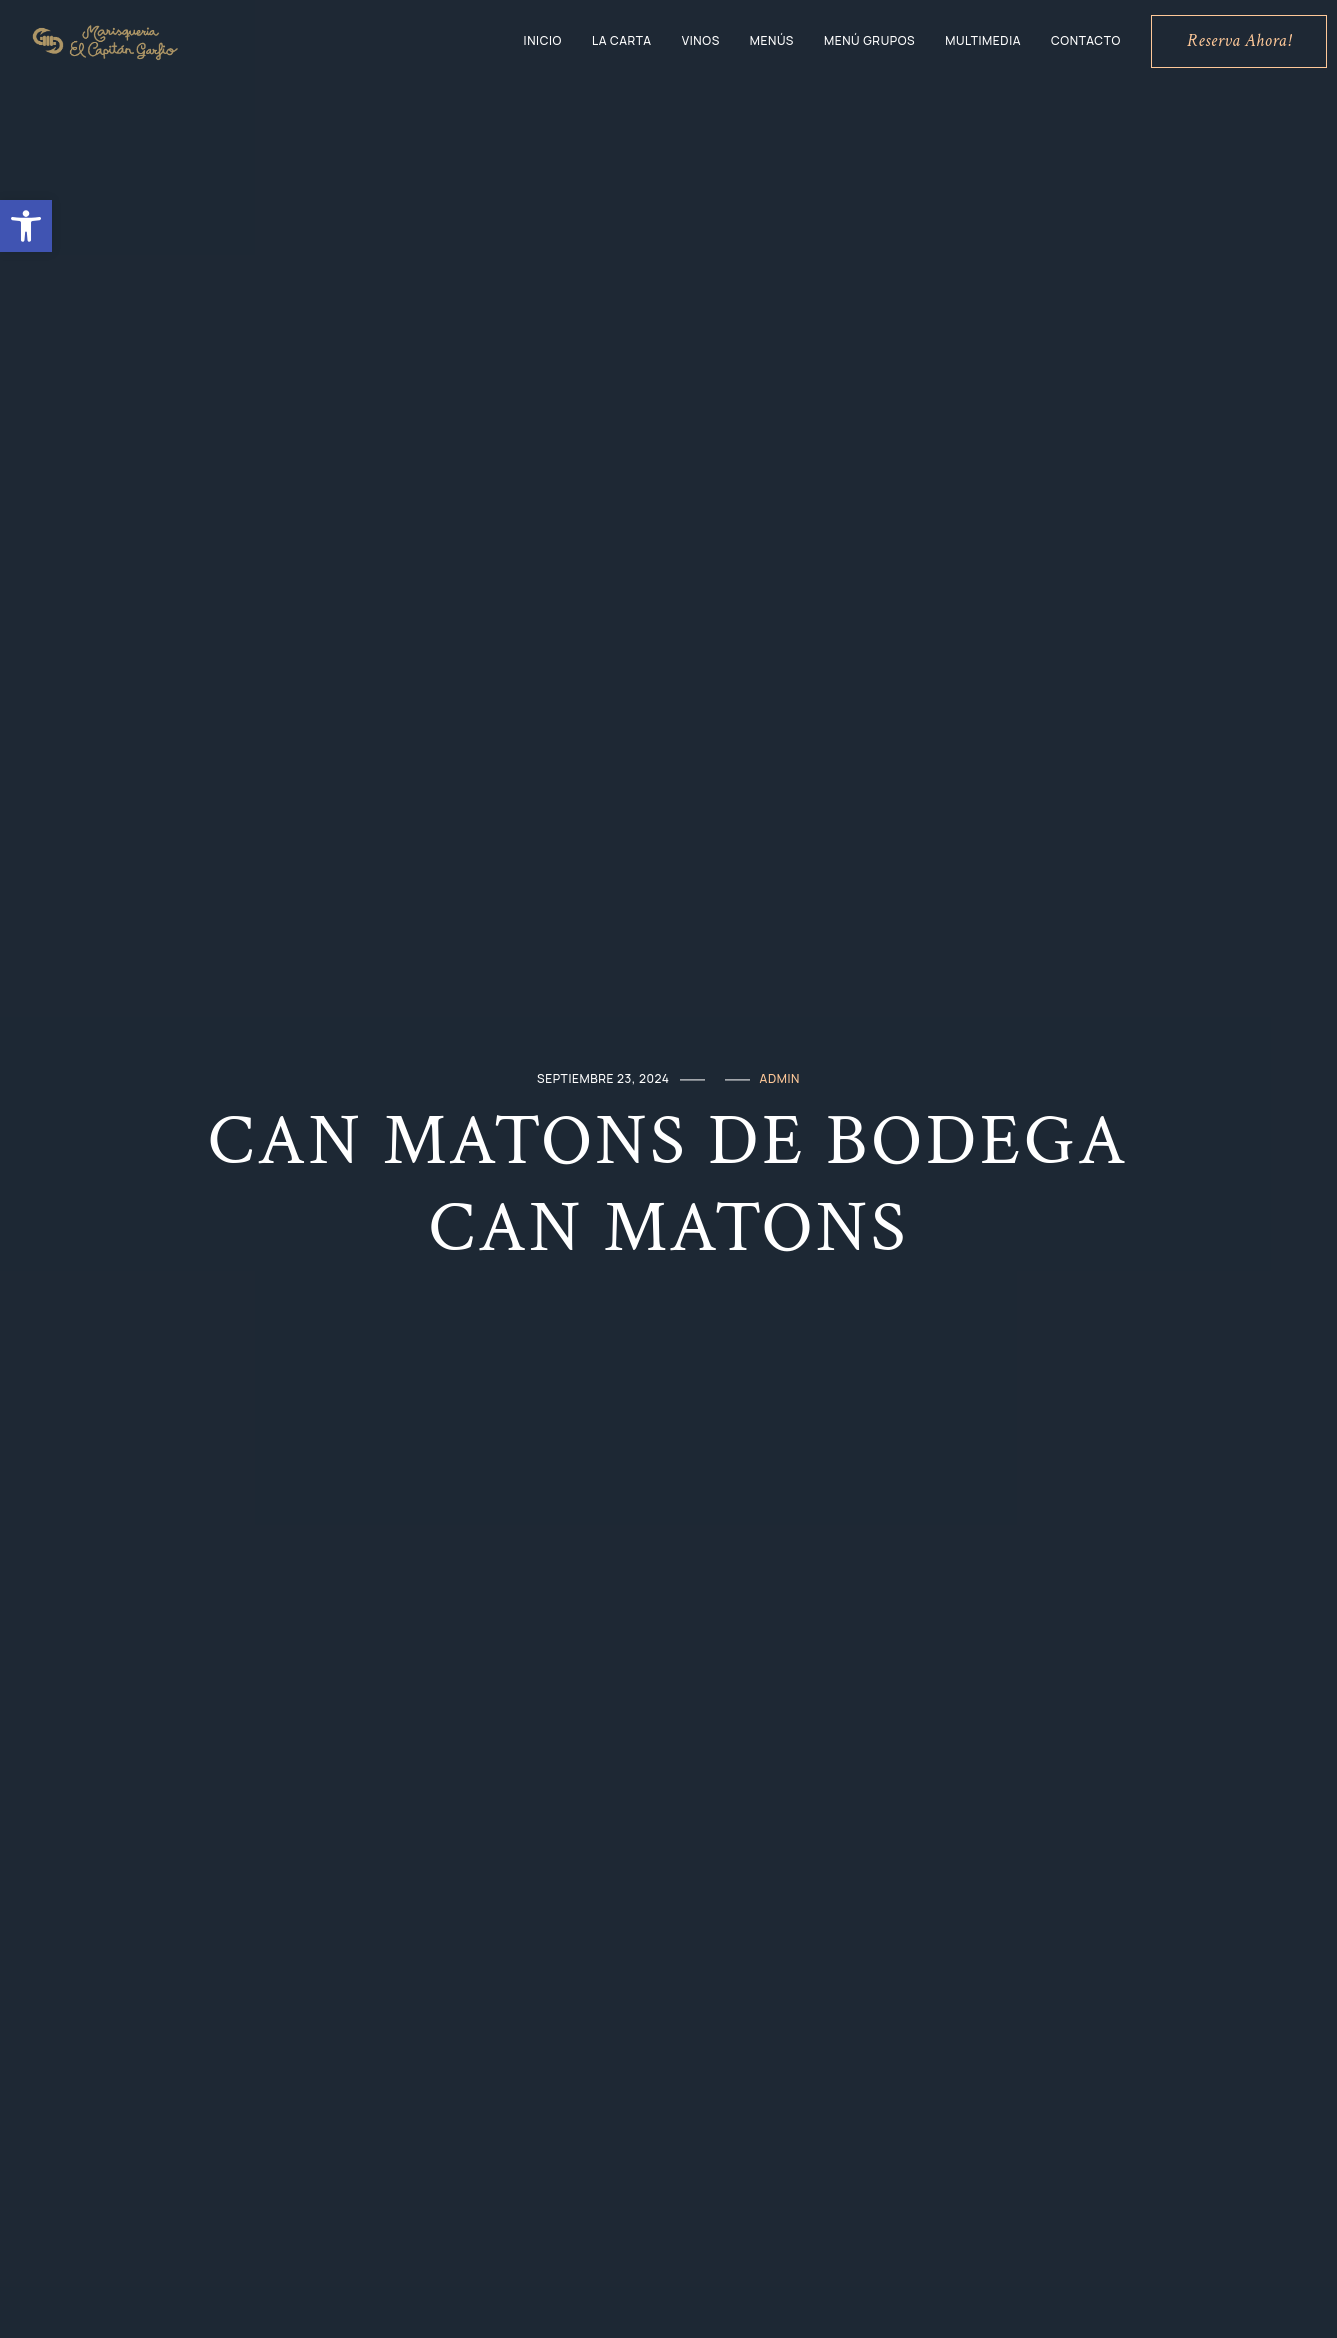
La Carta (622, 40)
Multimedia (983, 40)
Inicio (543, 40)
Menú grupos (869, 40)
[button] (26, 226)
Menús (772, 40)
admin (780, 1078)
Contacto (1086, 40)
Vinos (701, 40)
